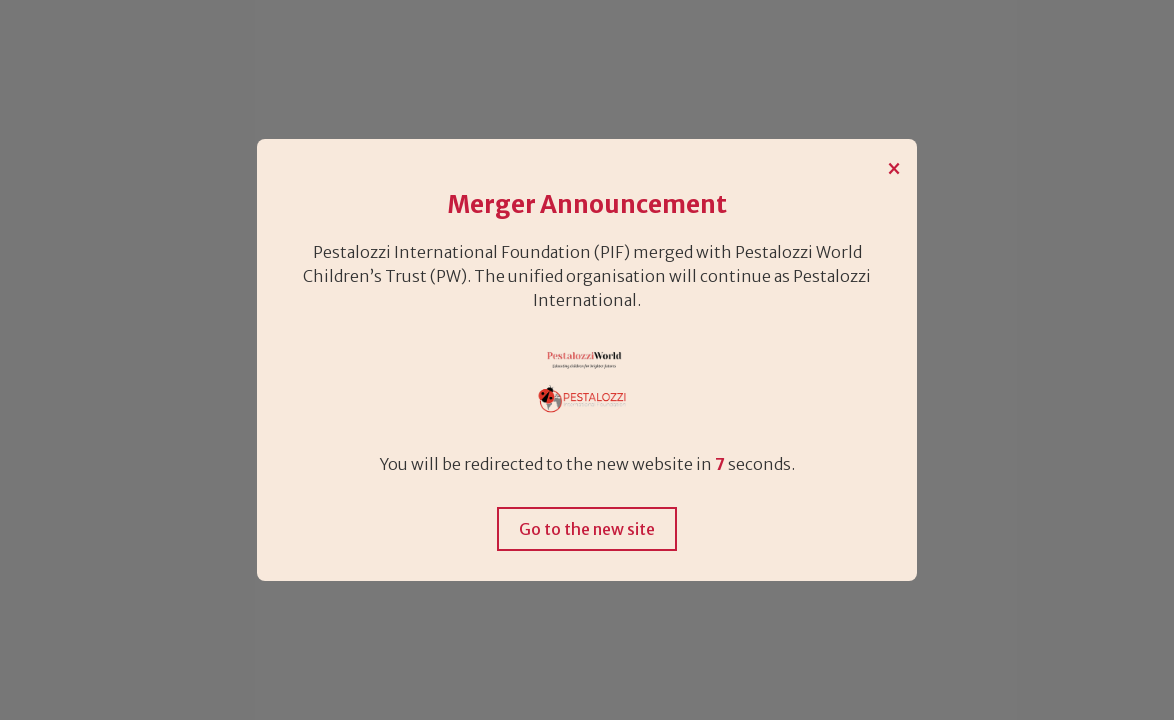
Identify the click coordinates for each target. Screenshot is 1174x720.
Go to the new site (587, 529)
